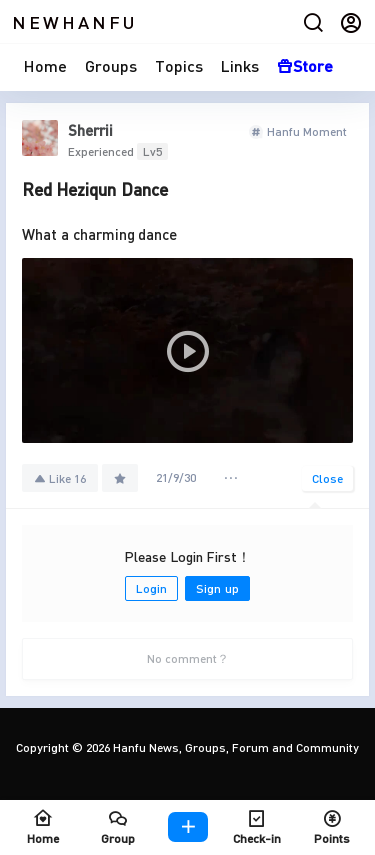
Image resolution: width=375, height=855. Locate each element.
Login (151, 588)
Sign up (217, 588)
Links (240, 65)
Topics (179, 65)
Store (305, 65)
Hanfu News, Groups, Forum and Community (234, 747)
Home (45, 65)
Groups (111, 65)
